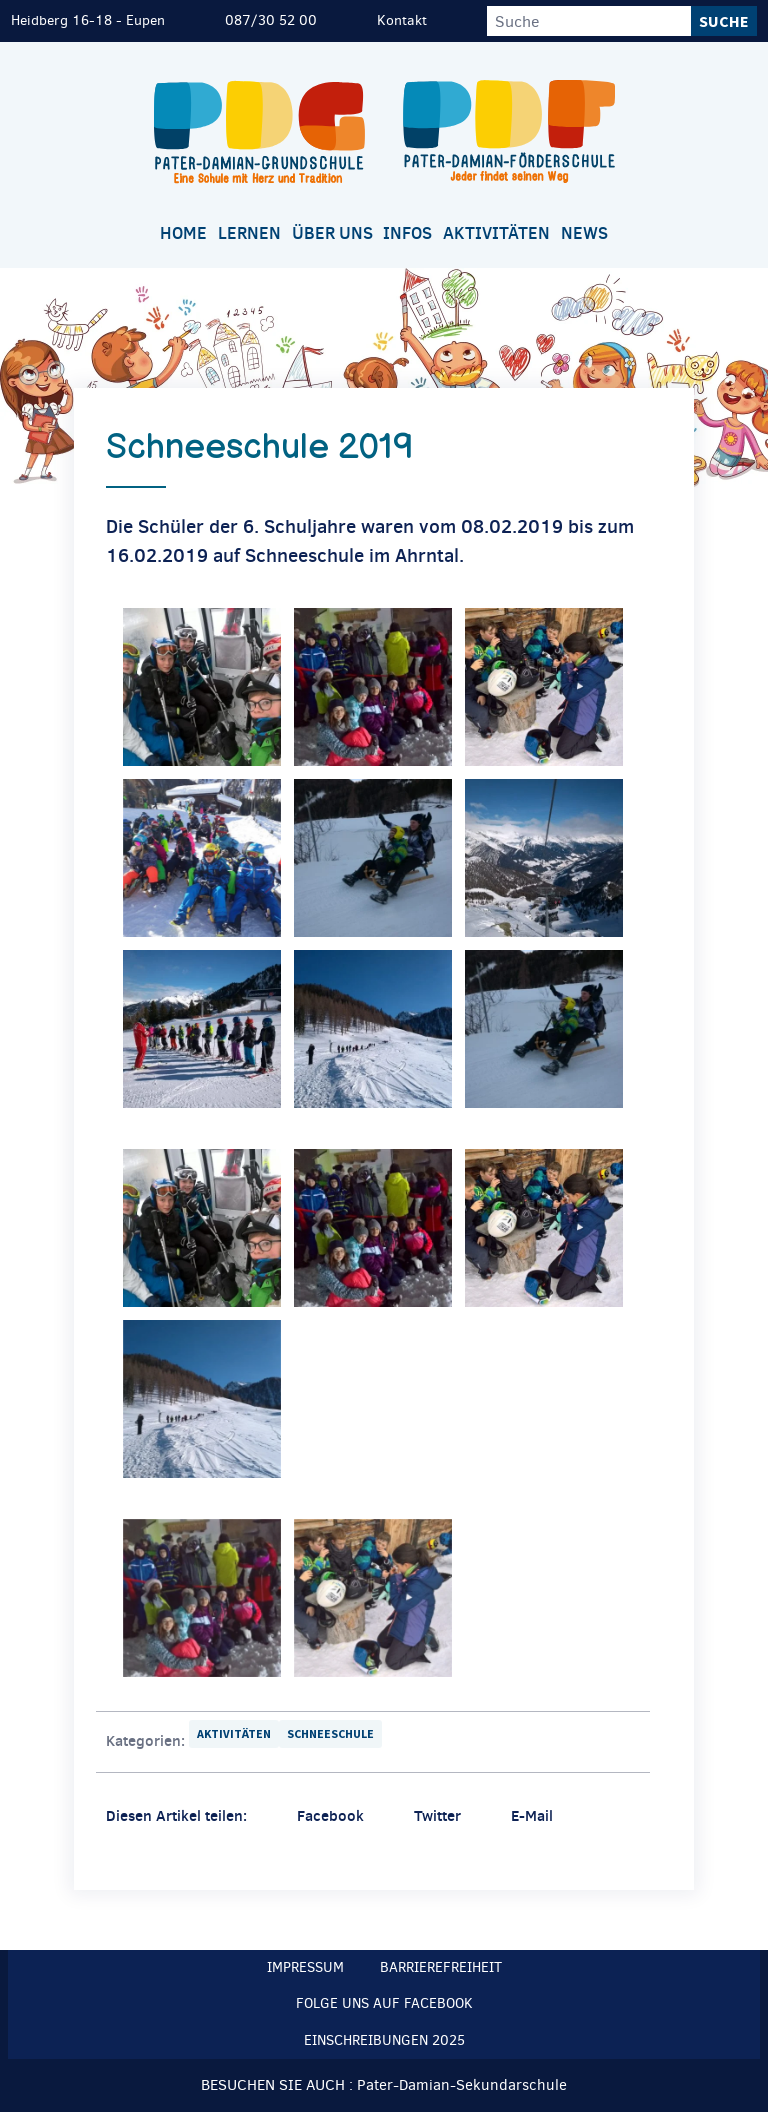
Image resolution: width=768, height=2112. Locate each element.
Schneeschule (330, 1733)
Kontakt (402, 20)
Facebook (330, 1815)
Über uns (332, 233)
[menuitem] (184, 234)
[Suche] (589, 21)
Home (183, 233)
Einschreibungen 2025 (384, 2040)
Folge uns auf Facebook (384, 2003)
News (584, 233)
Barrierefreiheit (441, 1967)
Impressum (305, 1967)
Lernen (249, 233)
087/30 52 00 (271, 20)
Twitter (437, 1815)
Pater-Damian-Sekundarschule (462, 2085)
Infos (407, 233)
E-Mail (532, 1815)
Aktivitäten (496, 233)
